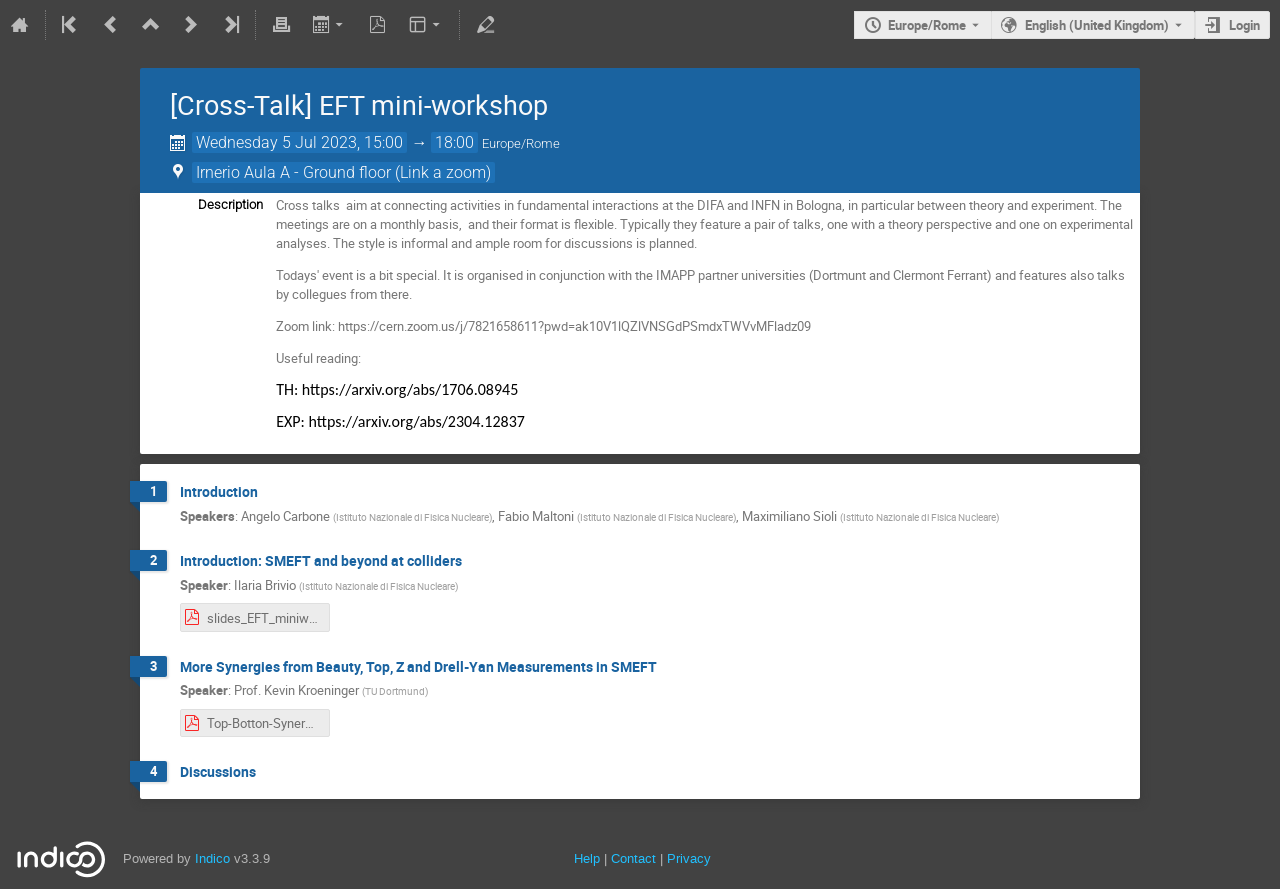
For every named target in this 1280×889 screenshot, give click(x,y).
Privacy (689, 858)
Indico (212, 858)
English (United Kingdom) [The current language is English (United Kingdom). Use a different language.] (1097, 25)
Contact (633, 858)
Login (1244, 25)
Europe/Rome (927, 25)
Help (587, 858)
